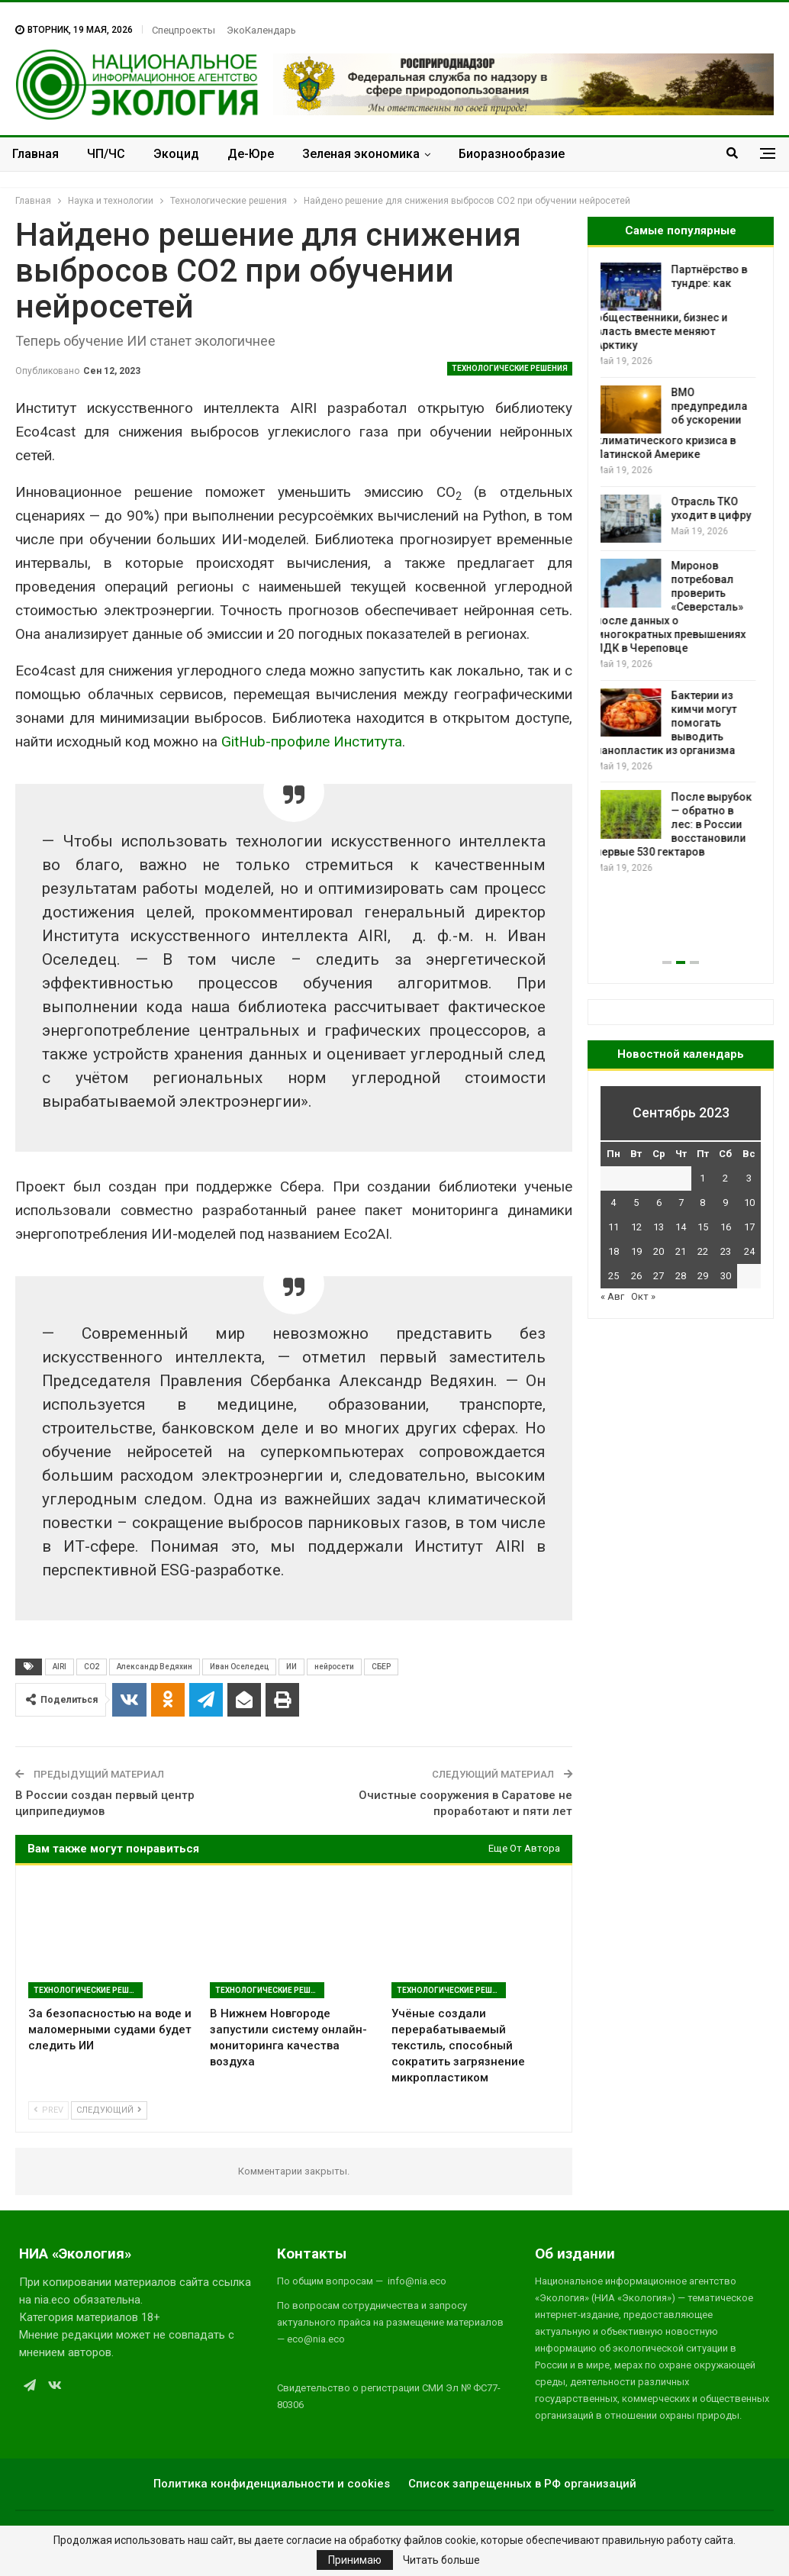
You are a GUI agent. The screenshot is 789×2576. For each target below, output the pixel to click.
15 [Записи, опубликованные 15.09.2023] (702, 1227)
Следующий (109, 2110)
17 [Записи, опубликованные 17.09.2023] (749, 1227)
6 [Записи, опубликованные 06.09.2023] (659, 1202)
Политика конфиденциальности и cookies (271, 2484)
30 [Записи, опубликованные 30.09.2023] (725, 1276)
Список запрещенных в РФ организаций (522, 2484)
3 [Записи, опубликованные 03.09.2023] (749, 1178)
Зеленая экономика (361, 154)
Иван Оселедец (239, 1666)
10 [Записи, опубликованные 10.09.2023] (749, 1202)
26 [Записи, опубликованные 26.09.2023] (636, 1276)
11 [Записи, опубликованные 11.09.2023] (613, 1227)
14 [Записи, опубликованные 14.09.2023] (680, 1227)
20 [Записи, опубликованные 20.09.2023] (658, 1251)
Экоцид (176, 154)
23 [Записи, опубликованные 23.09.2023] (725, 1251)
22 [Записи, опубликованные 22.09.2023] (702, 1251)
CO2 (91, 1666)
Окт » (643, 1296)
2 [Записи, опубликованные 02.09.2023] (725, 1178)
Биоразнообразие (512, 154)
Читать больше (441, 2560)
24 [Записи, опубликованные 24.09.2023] (749, 1251)
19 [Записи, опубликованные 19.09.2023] (636, 1251)
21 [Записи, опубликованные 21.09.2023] (680, 1251)
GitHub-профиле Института (311, 741)
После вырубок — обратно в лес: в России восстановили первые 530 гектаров (679, 824)
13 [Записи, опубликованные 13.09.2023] (658, 1227)
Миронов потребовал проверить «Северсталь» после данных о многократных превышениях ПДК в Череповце (676, 606)
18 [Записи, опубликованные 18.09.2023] (613, 1251)
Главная (35, 154)
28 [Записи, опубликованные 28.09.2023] (680, 1276)
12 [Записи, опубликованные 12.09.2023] (636, 1227)
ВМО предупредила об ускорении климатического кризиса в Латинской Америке (676, 423)
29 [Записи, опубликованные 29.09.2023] (702, 1276)
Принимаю (355, 2560)
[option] (681, 569)
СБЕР (381, 1666)
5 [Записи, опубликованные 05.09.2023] (636, 1202)
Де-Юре (250, 154)
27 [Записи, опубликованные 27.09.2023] (658, 1276)
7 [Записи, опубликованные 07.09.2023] (681, 1202)
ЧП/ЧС (106, 154)
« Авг (612, 1296)
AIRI (59, 1666)
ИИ (291, 1666)
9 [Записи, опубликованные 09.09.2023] (725, 1202)
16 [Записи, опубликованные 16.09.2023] (725, 1227)
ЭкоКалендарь (261, 30)
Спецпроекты (183, 30)
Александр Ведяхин (154, 1666)
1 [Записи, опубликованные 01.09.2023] (702, 1178)
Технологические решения (510, 368)
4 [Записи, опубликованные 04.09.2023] (613, 1202)
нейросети (334, 1666)
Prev (48, 2110)
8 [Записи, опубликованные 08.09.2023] (702, 1202)
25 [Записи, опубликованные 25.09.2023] (613, 1276)
